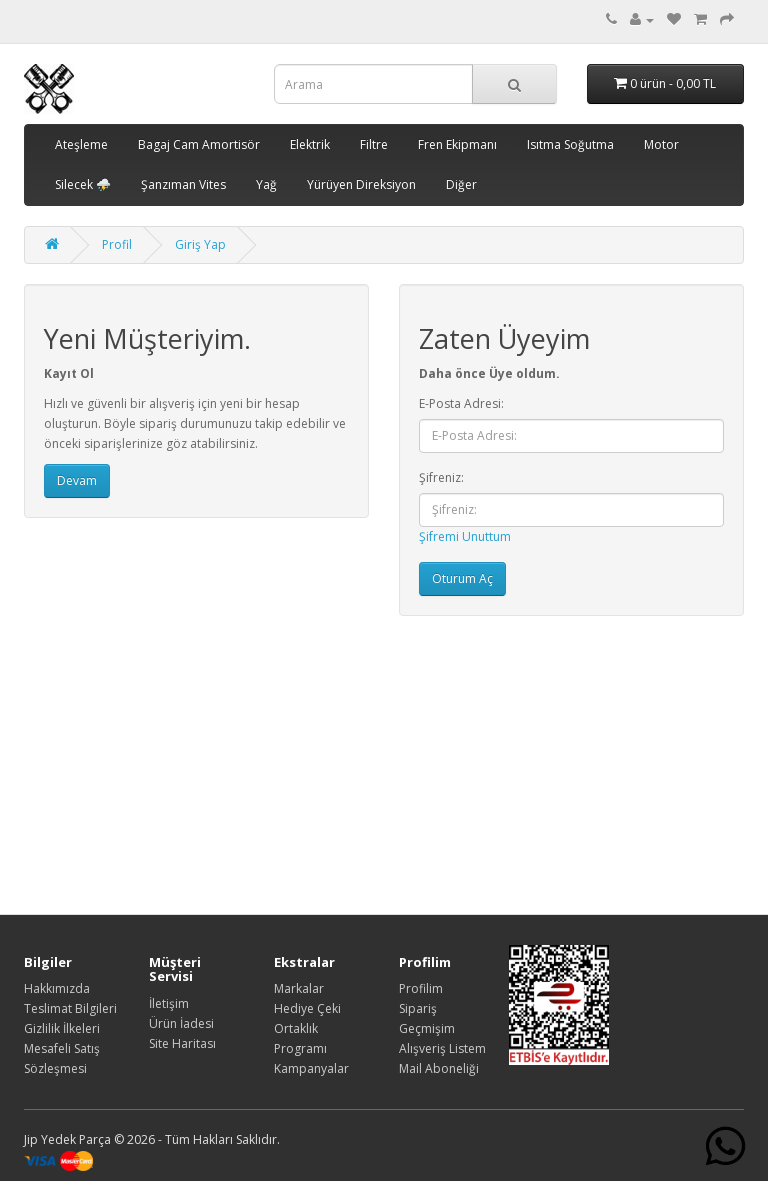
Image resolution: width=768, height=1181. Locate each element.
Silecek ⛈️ (83, 184)
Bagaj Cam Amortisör (199, 144)
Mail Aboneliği (439, 1068)
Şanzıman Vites (183, 184)
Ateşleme (81, 144)
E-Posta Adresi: (461, 403)
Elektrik (310, 144)
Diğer (461, 184)
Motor (661, 144)
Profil (117, 244)
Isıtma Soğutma (570, 144)
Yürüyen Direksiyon (361, 184)
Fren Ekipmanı (457, 144)
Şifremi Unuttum (465, 536)
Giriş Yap (200, 244)
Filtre (374, 144)
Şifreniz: (441, 477)
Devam (77, 480)
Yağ (266, 184)
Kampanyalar (311, 1068)
